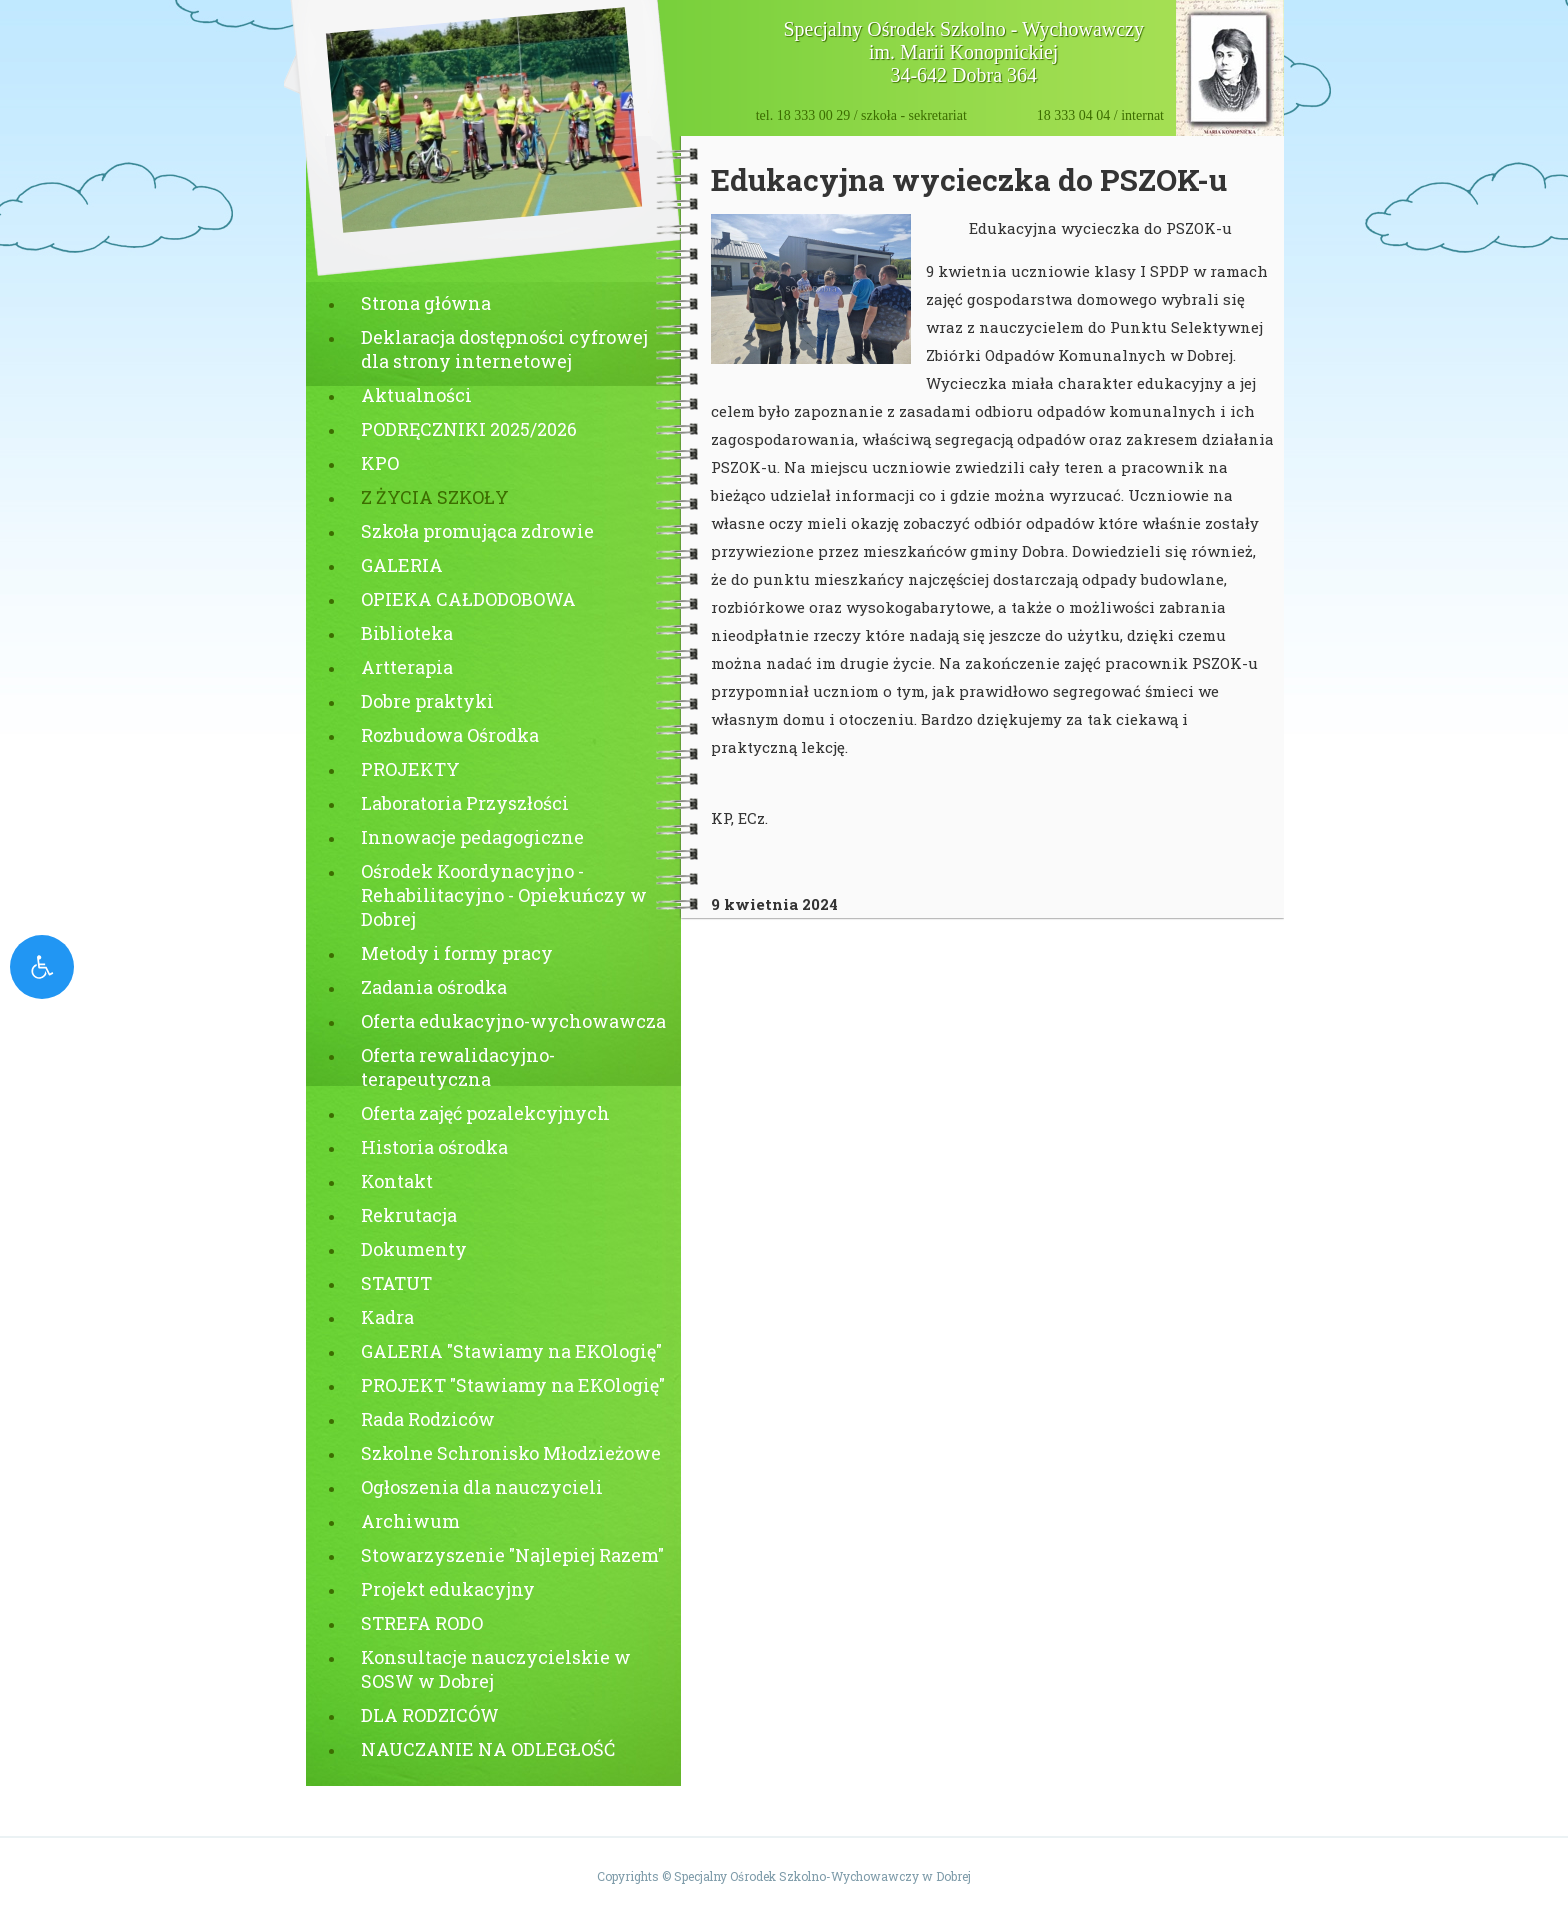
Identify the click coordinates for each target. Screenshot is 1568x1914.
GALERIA (402, 565)
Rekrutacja (409, 1215)
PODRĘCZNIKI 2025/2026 (469, 429)
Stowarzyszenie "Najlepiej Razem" (512, 1555)
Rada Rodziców (428, 1419)
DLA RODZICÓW (430, 1715)
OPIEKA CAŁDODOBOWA (468, 599)
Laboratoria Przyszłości (465, 803)
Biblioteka (407, 633)
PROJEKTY (410, 769)
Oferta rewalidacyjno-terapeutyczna (458, 1067)
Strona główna (426, 303)
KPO (380, 463)
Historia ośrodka (434, 1147)
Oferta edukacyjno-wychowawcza (513, 1021)
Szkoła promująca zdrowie (477, 531)
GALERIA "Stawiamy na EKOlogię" (511, 1351)
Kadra (387, 1317)
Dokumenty (414, 1249)
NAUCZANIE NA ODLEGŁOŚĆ (488, 1749)
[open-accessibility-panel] (42, 967)
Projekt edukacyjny (448, 1589)
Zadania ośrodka (434, 987)
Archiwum (410, 1521)
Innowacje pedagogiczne (472, 837)
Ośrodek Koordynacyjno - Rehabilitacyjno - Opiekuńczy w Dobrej (504, 895)
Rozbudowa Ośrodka (450, 735)
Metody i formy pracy (457, 953)
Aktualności (416, 395)
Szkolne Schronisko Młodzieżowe (511, 1453)
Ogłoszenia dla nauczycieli (482, 1487)
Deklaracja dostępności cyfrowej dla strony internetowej (504, 349)
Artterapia (407, 667)
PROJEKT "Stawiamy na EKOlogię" (513, 1385)
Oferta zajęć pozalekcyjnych (485, 1113)
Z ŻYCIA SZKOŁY (435, 497)
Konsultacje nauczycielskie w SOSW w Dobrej (496, 1669)
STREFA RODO (422, 1623)
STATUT (396, 1283)
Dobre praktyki (427, 701)
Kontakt (397, 1181)
